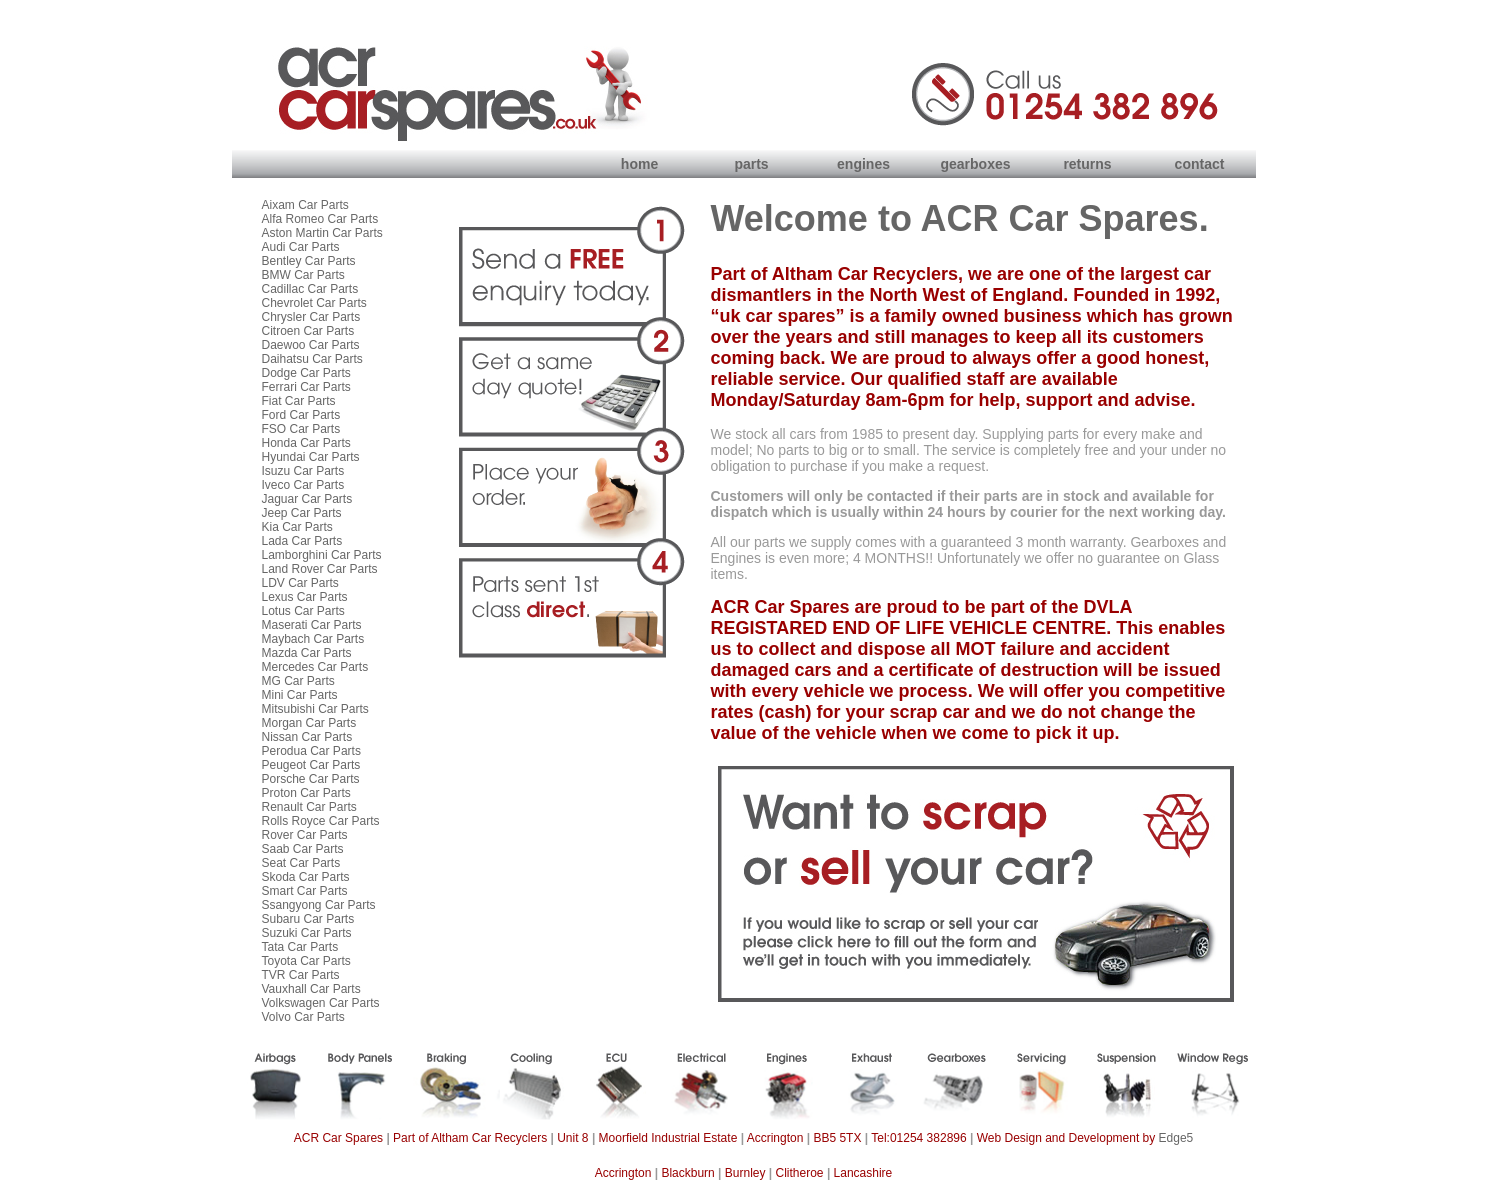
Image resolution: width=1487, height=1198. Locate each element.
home (639, 164)
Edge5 (1176, 1138)
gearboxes (975, 164)
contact (1200, 164)
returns (1087, 164)
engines (863, 164)
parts (751, 164)
